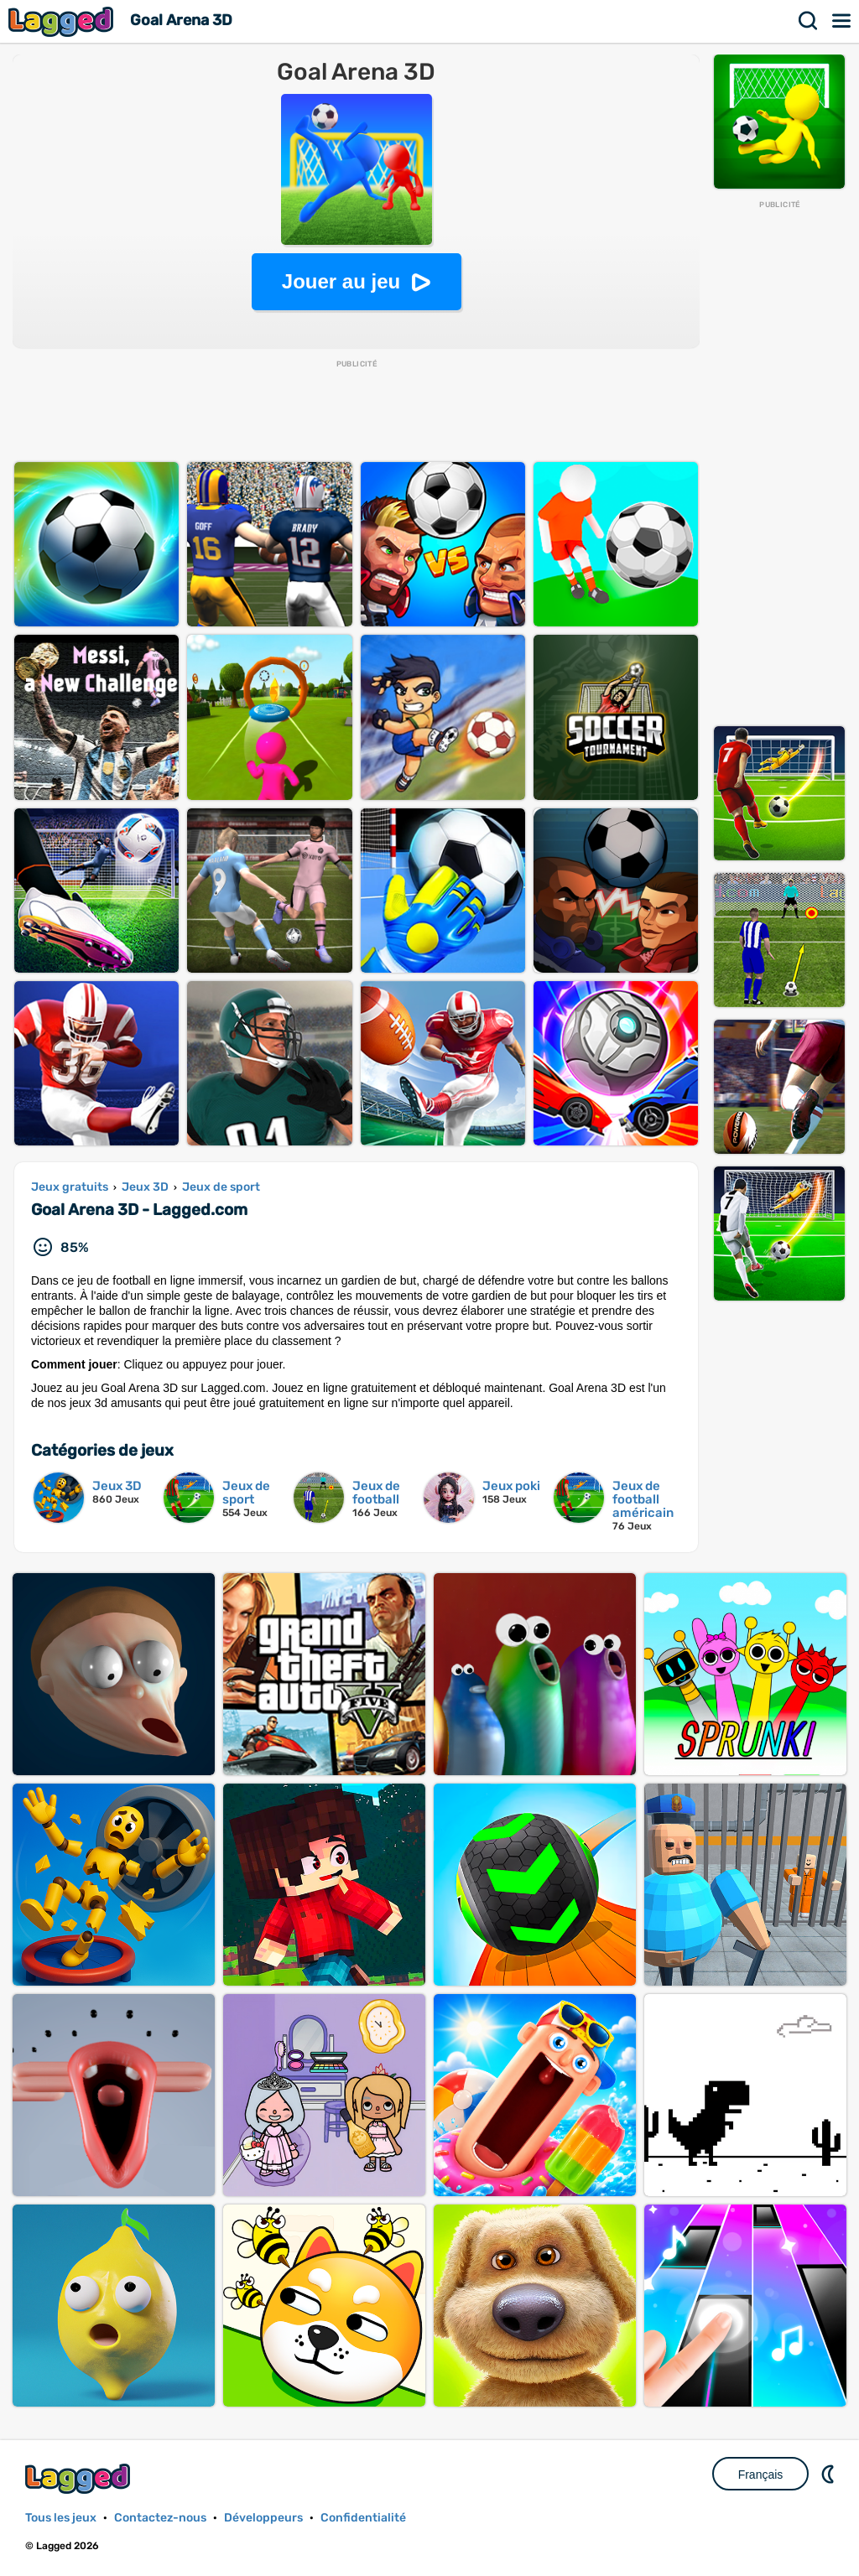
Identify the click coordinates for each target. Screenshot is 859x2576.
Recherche (808, 21)
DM (829, 2473)
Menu (842, 21)
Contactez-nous (160, 2518)
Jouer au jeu (341, 281)
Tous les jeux (60, 2518)
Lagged (62, 21)
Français (761, 2474)
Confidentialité (363, 2518)
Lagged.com (79, 2478)
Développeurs (263, 2518)
